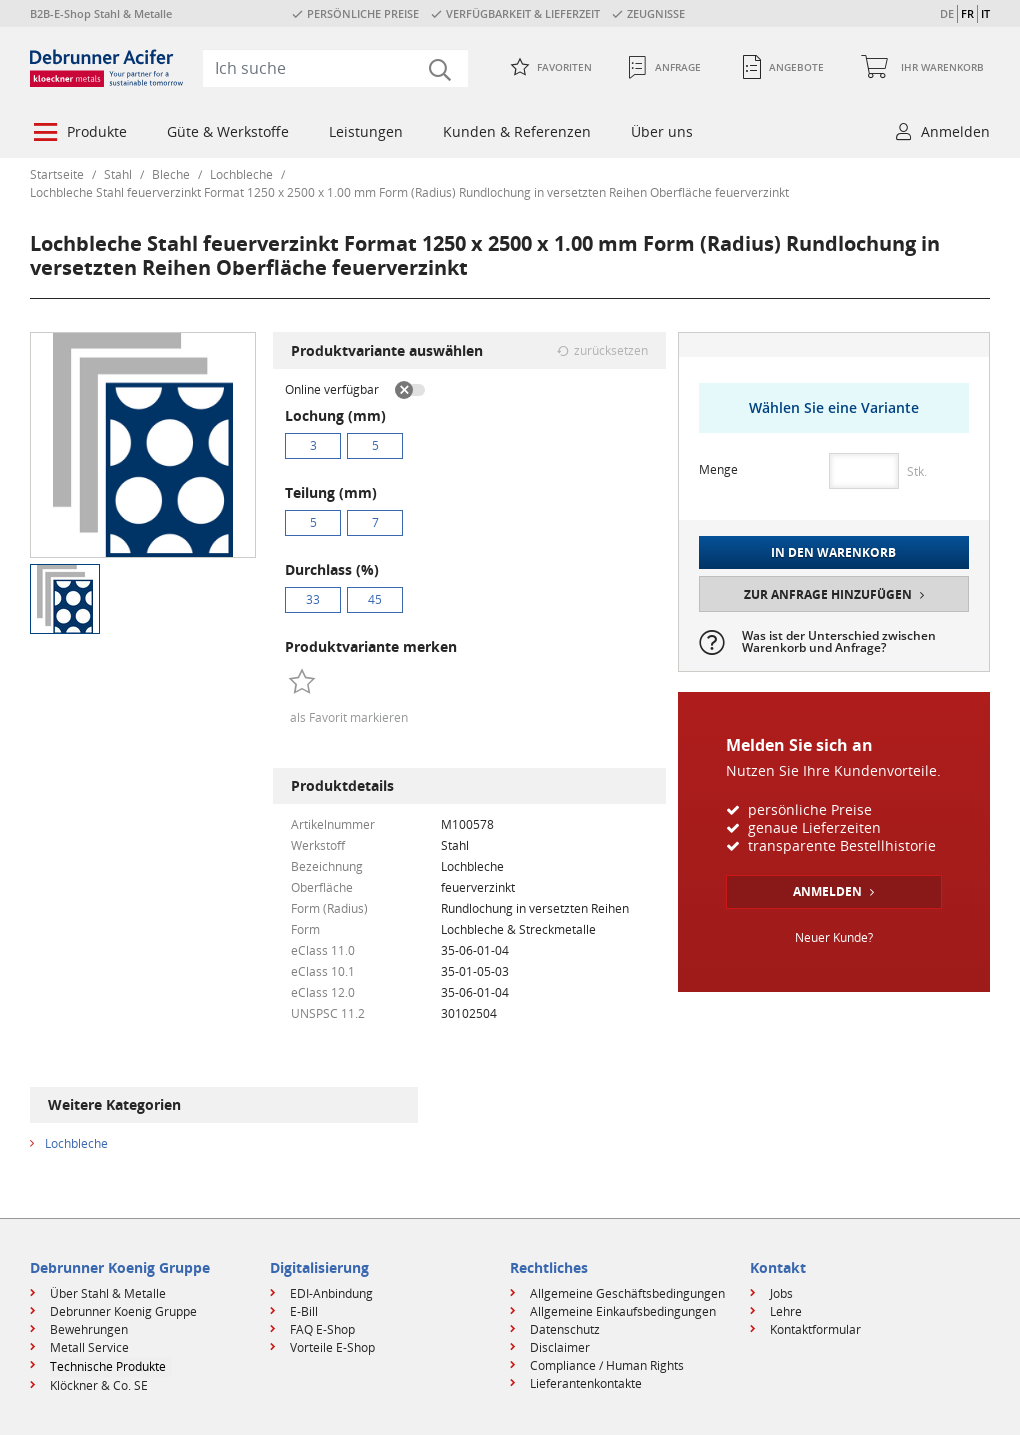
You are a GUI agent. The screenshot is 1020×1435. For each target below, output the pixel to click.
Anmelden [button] (955, 131)
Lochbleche (241, 174)
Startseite (57, 174)
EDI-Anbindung (331, 1293)
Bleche (171, 174)
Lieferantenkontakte (586, 1383)
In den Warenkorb (833, 552)
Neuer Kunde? (834, 937)
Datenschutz (565, 1329)
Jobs (781, 1293)
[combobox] (335, 68)
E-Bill (304, 1311)
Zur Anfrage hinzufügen (828, 594)
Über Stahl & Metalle (108, 1293)
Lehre (786, 1311)
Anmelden (827, 891)
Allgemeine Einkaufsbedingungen (623, 1311)
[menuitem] (78, 134)
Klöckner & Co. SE (99, 1385)
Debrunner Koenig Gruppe (123, 1311)
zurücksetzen (611, 350)
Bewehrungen (89, 1329)
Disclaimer (560, 1347)
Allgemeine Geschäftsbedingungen (627, 1293)
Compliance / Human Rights (607, 1365)
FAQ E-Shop (322, 1329)
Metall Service (89, 1347)
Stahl (118, 174)
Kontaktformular (815, 1329)
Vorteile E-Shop (332, 1347)
